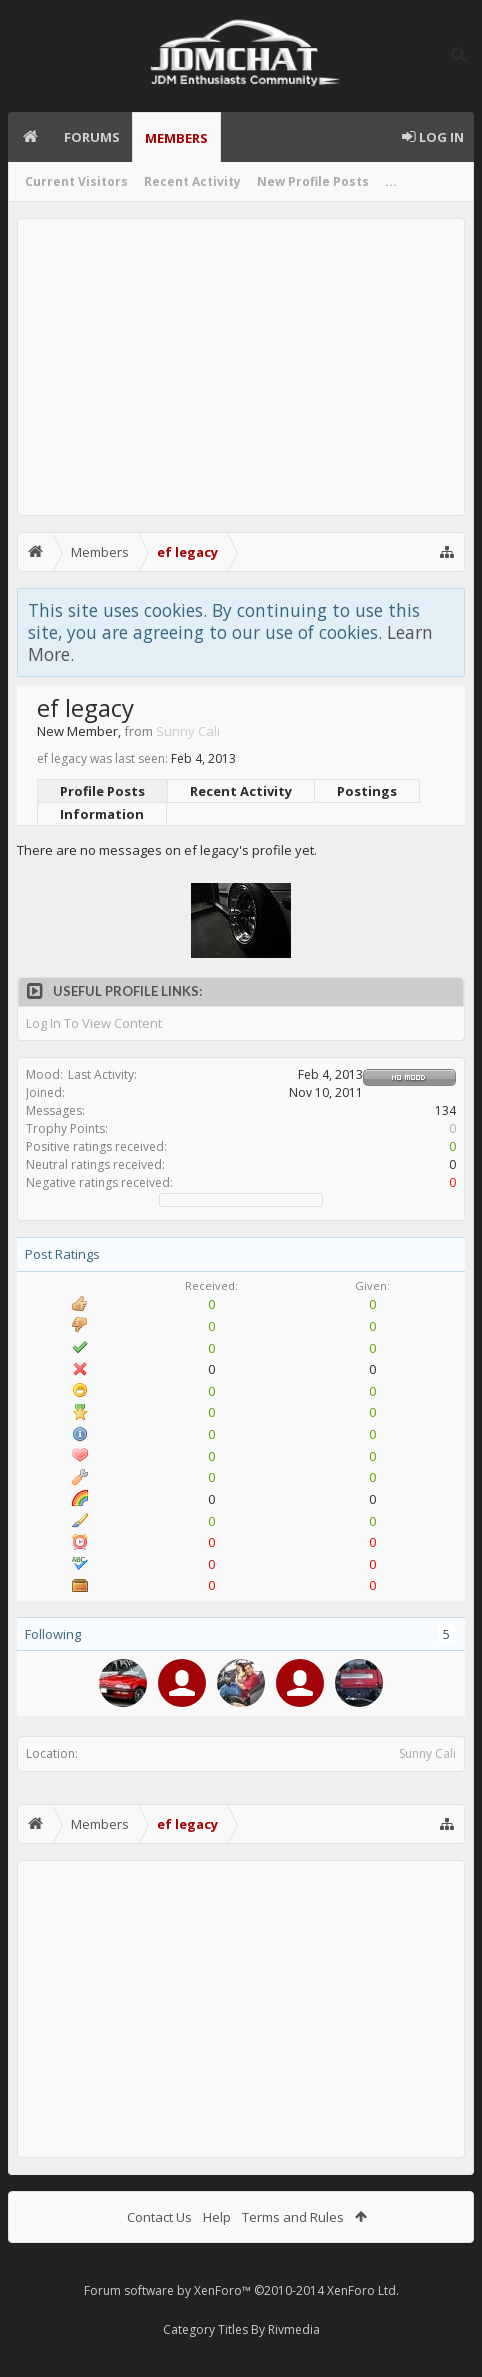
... (391, 181)
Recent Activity (192, 181)
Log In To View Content (94, 1023)
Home (30, 137)
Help (217, 2217)
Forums (92, 137)
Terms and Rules (293, 2217)
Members (176, 138)
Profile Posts (102, 791)
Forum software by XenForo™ (241, 2290)
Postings (367, 791)
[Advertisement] (241, 367)
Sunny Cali (427, 1753)
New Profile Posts (313, 181)
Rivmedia (294, 2329)
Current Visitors (76, 181)
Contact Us (159, 2217)
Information (102, 814)
